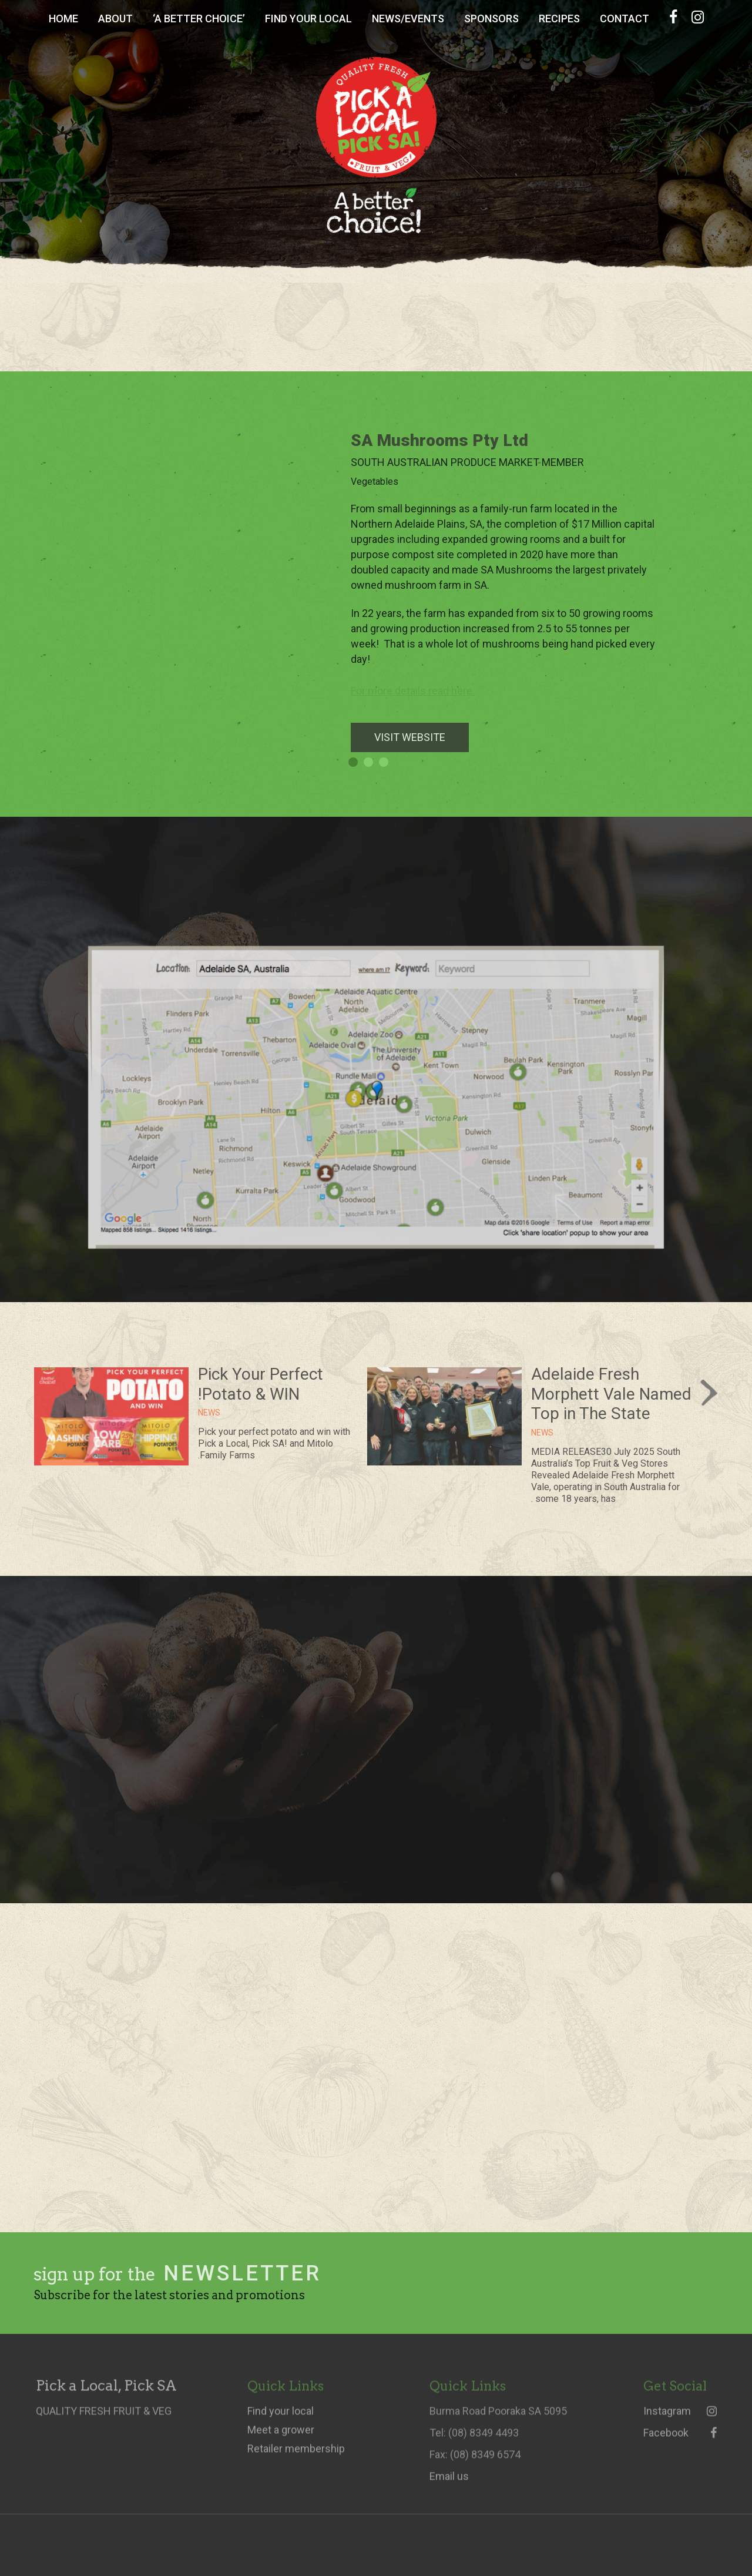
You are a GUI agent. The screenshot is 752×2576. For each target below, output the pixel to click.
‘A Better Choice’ (199, 18)
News (542, 1442)
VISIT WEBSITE (419, 737)
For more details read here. (422, 691)
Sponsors (491, 18)
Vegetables (384, 481)
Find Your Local (308, 18)
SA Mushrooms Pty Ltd (449, 440)
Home (63, 18)
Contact (624, 18)
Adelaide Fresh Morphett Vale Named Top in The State (611, 1403)
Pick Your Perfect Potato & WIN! (260, 1393)
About (115, 18)
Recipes (559, 18)
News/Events (408, 18)
